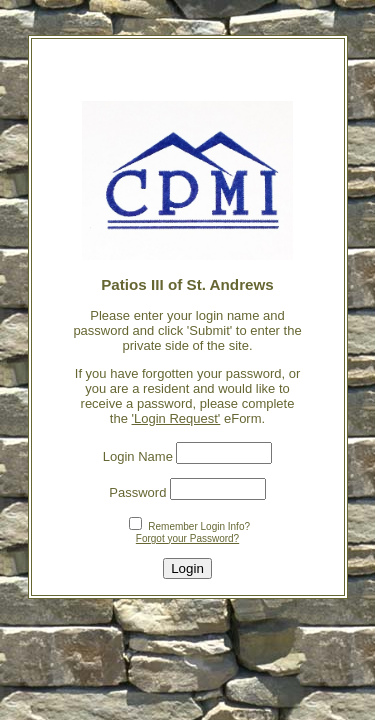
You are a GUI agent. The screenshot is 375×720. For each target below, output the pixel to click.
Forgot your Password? (187, 538)
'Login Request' (176, 418)
